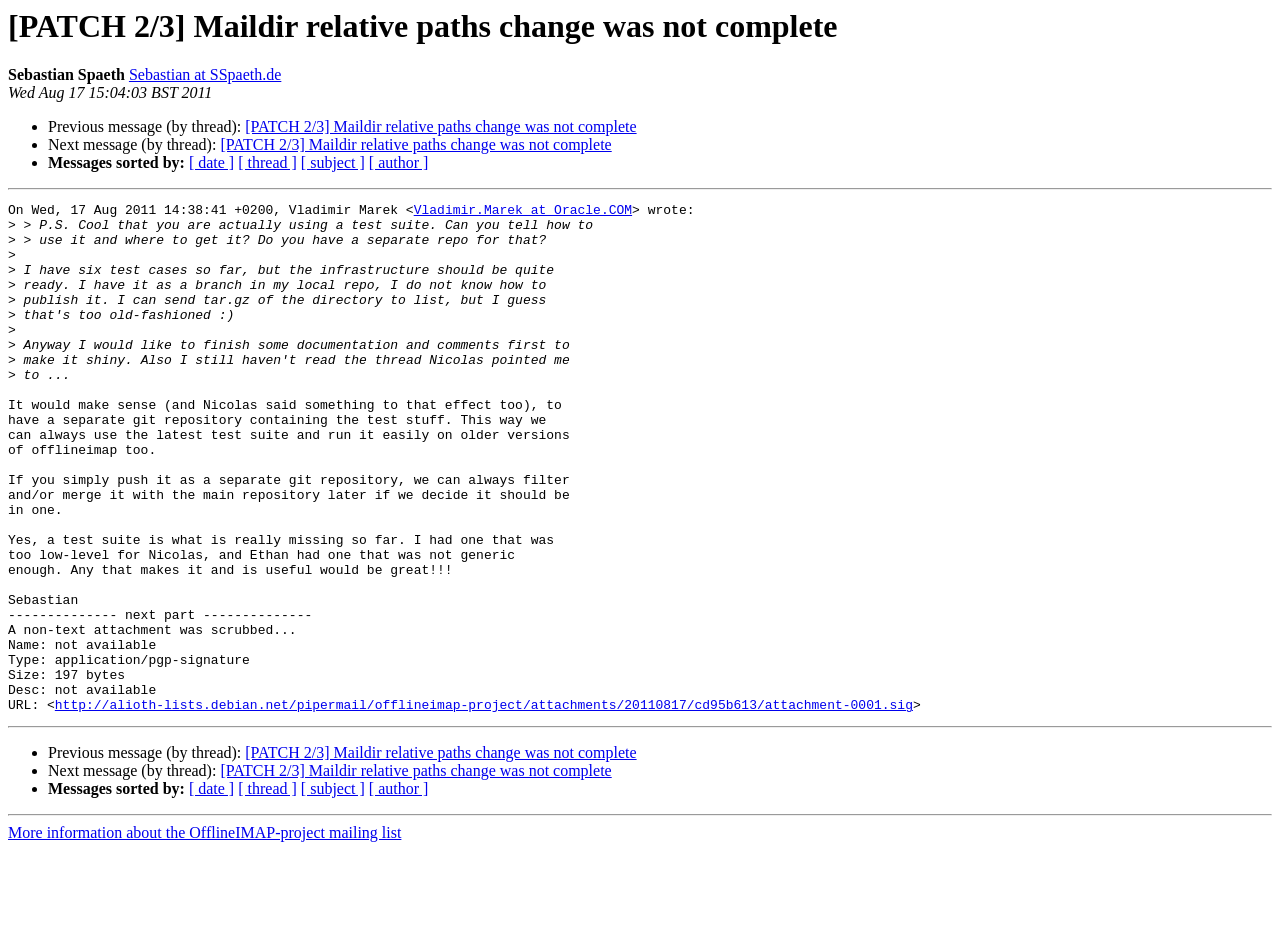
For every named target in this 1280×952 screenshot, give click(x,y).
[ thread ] (267, 162)
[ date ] (211, 162)
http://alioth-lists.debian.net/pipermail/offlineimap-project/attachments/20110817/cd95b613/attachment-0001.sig (484, 806)
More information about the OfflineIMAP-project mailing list (204, 934)
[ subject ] (333, 162)
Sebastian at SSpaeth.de (205, 74)
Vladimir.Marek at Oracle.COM (523, 212)
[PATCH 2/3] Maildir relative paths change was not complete (440, 126)
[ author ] (399, 162)
